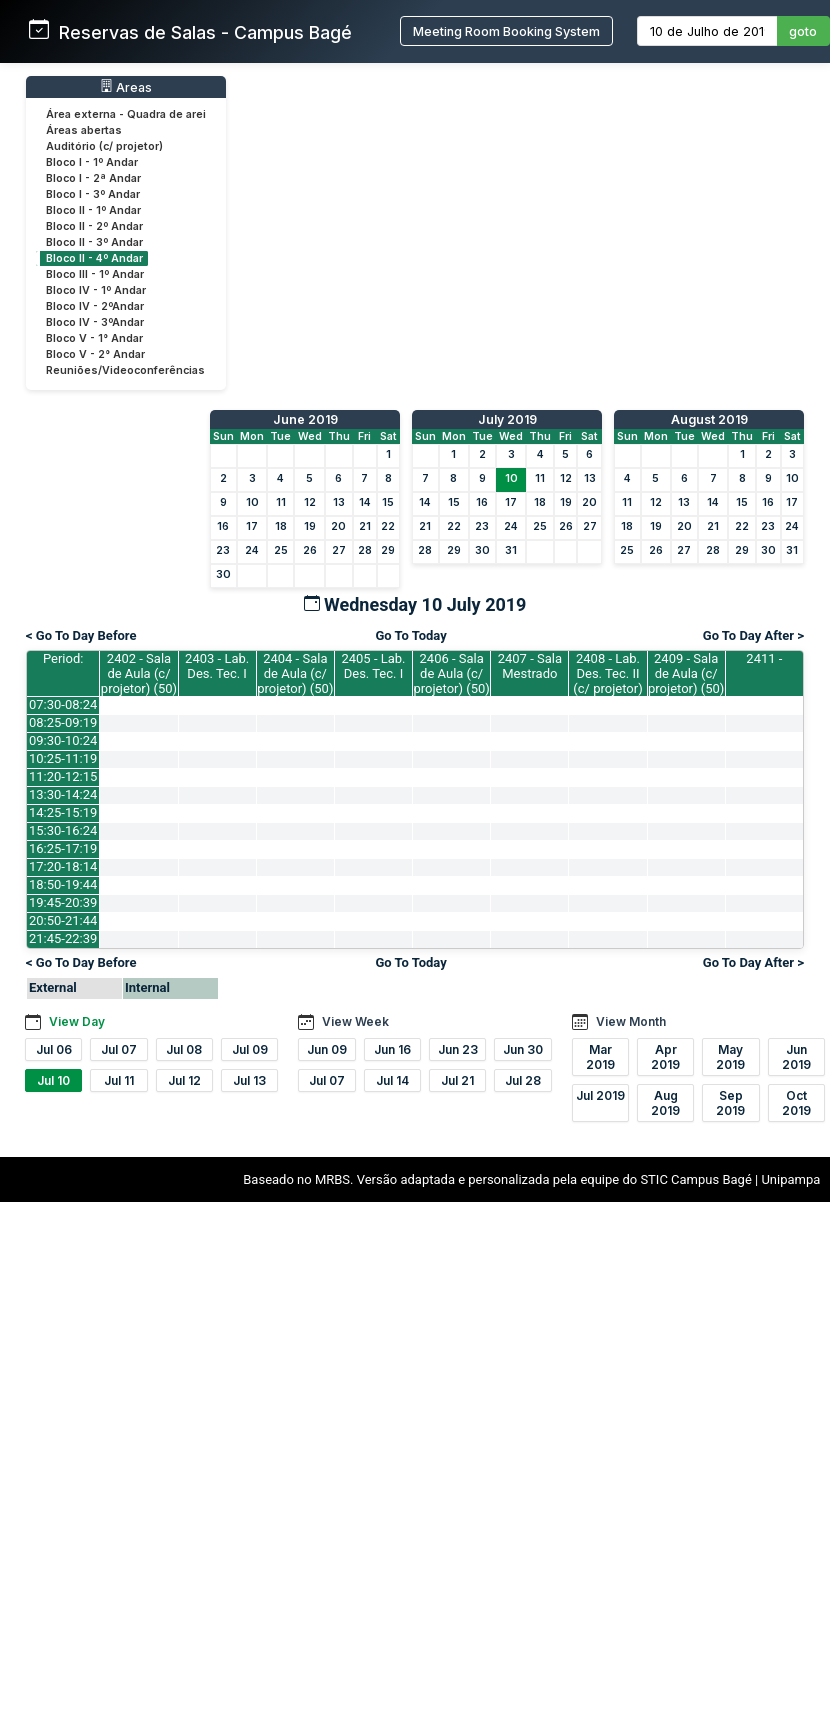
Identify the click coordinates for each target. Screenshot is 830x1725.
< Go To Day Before (81, 635)
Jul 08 (184, 1049)
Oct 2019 (796, 1103)
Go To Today (410, 635)
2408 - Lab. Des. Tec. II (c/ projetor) (607, 673)
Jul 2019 (600, 1095)
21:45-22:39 (63, 938)
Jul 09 (250, 1049)
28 (365, 550)
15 (388, 502)
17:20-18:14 (63, 866)
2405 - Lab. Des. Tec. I (373, 666)
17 (252, 526)
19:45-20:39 (63, 902)
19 (310, 526)
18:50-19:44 (63, 884)
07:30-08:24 (63, 704)
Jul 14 (392, 1080)
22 (388, 526)
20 (338, 526)
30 (223, 574)
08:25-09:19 (63, 722)
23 (223, 550)
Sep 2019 (730, 1103)
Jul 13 (249, 1080)
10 (252, 502)
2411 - (764, 658)
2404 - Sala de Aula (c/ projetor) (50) (295, 673)
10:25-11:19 (63, 758)
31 (511, 550)
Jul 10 (53, 1080)
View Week (355, 1021)
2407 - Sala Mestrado (530, 666)
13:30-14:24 (63, 794)
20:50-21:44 (63, 920)
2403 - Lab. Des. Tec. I (217, 666)
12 (310, 502)
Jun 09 (327, 1049)
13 (339, 502)
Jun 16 (392, 1049)
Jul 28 (523, 1080)
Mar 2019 (600, 1057)
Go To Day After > (753, 635)
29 (388, 550)
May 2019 (730, 1057)
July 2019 (507, 419)
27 (339, 550)
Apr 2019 (665, 1057)
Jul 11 (119, 1080)
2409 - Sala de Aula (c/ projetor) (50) (686, 673)
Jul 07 (119, 1049)
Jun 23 (458, 1049)
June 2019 (305, 419)
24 (252, 550)
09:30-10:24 (63, 740)
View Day (77, 1021)
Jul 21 (457, 1080)
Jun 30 (523, 1049)
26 (310, 550)
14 (365, 502)
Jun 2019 (796, 1057)
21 (365, 526)
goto (803, 31)
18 (281, 526)
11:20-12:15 (63, 776)
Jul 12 (184, 1080)
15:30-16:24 (63, 830)
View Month (631, 1021)
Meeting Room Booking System (506, 31)
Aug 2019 (665, 1103)
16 (223, 526)
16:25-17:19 (63, 848)
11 (281, 502)
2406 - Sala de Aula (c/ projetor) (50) (452, 673)
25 (281, 550)
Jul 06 (54, 1049)
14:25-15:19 (63, 812)
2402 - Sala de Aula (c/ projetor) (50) (139, 673)
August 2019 (709, 419)
